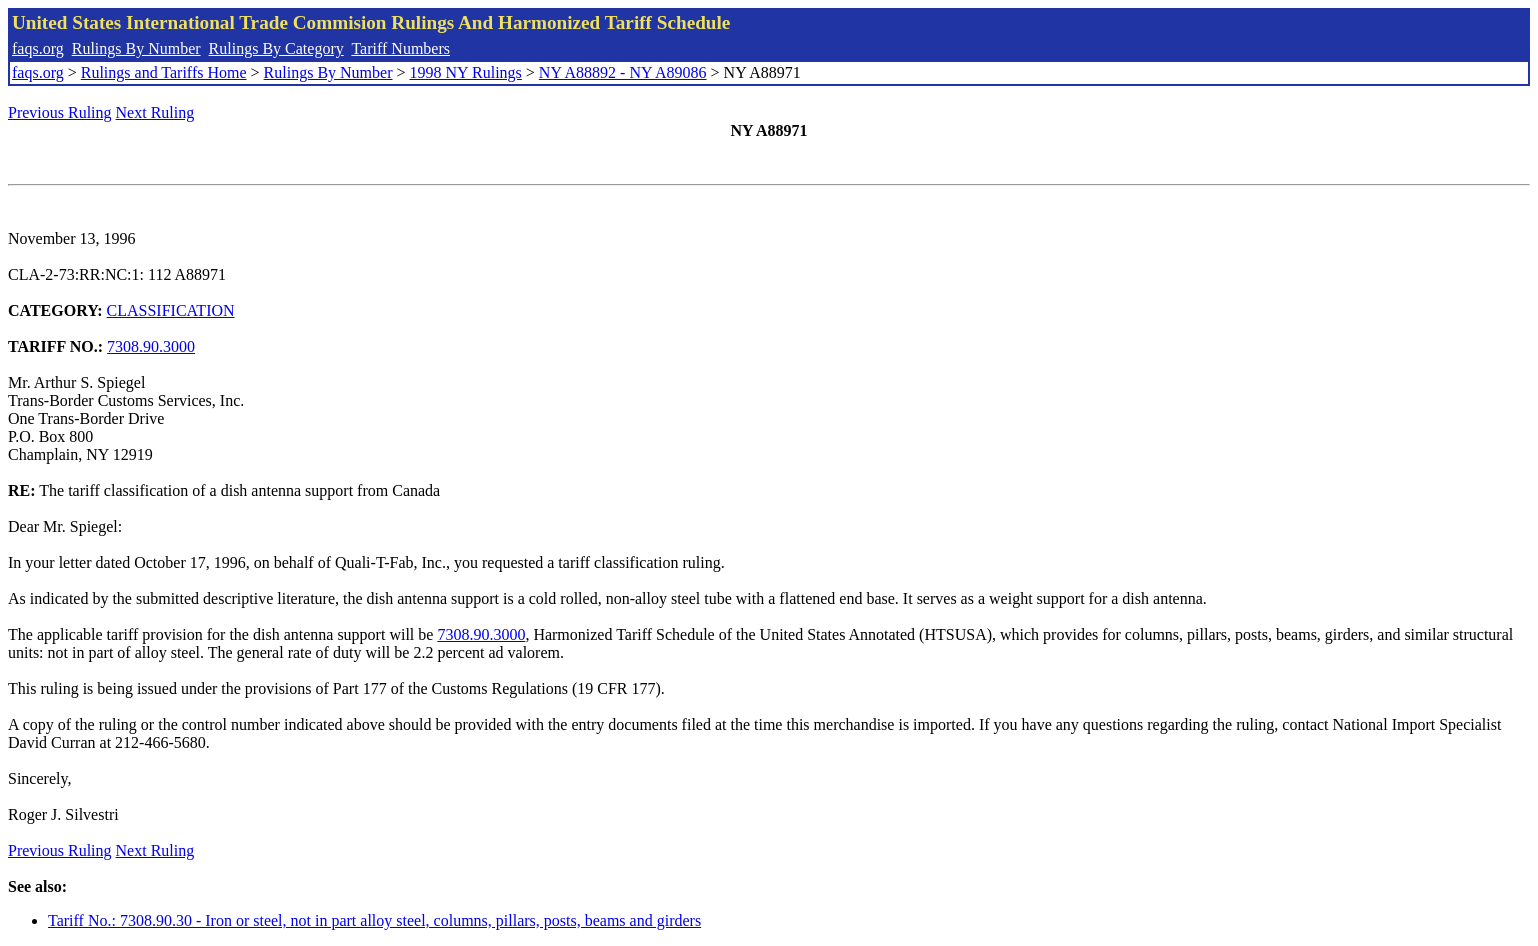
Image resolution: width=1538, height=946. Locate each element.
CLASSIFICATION (171, 310)
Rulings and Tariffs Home (164, 72)
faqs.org (38, 48)
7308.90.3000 (151, 346)
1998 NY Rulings (466, 72)
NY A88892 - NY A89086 (623, 72)
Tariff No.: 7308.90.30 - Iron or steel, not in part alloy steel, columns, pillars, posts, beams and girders (374, 920)
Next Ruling (155, 112)
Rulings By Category (276, 48)
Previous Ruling (60, 112)
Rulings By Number (136, 48)
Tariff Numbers (400, 48)
